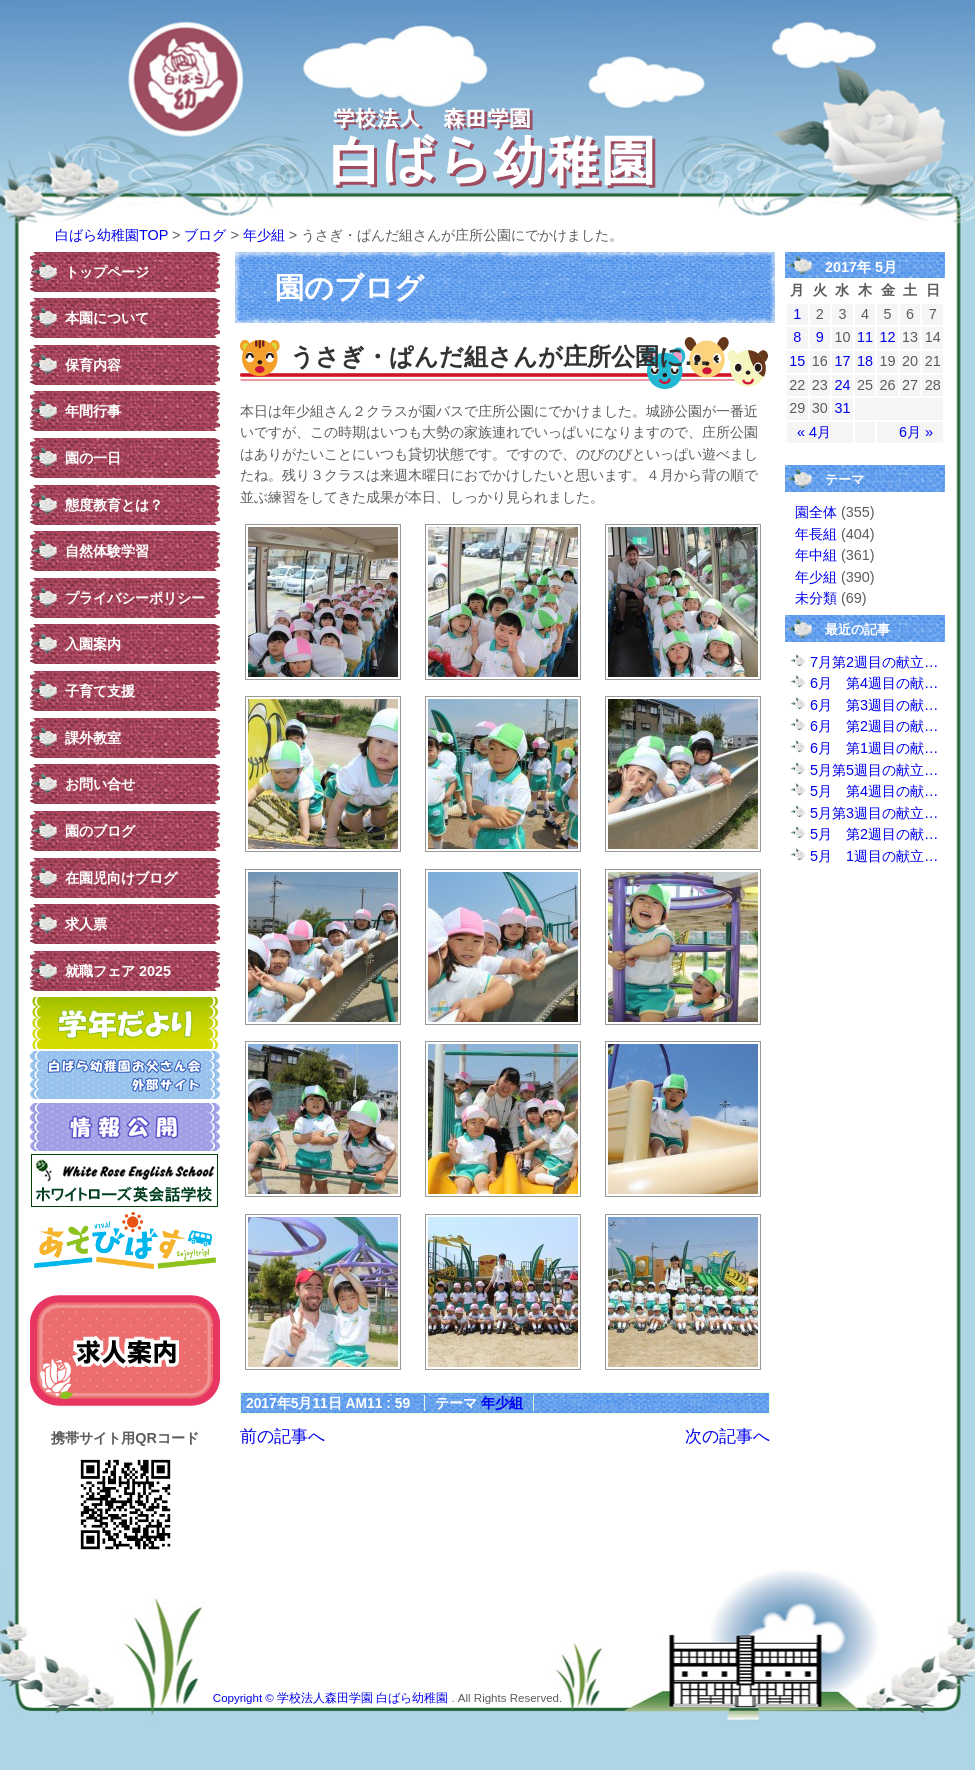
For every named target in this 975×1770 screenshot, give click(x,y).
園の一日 (93, 458)
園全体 (816, 512)
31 (842, 408)
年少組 (264, 235)
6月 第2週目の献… (874, 726)
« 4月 (814, 432)
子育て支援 (100, 691)
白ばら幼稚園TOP (111, 235)
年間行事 (93, 411)
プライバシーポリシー (135, 598)
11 (865, 337)
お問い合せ (100, 784)
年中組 (816, 555)
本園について (107, 318)
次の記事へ (727, 1436)
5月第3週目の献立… (874, 813)
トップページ (107, 272)
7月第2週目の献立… (874, 662)
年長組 (816, 534)
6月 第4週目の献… (874, 683)
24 (842, 385)
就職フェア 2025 (118, 971)
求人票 (86, 924)
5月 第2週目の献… (874, 834)
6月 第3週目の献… (874, 705)
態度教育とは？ (114, 505)
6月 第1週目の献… (874, 748)
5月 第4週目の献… (874, 791)
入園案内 (93, 644)
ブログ (205, 235)
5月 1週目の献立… (874, 856)
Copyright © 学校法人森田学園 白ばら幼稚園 (332, 1698)
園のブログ (100, 831)
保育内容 (93, 365)
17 (842, 361)
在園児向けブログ (121, 878)
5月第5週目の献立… (874, 770)
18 (865, 361)
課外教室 (93, 738)
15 (797, 361)
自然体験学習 (107, 551)
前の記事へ (282, 1436)
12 (888, 337)
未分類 (816, 598)
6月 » (916, 432)
